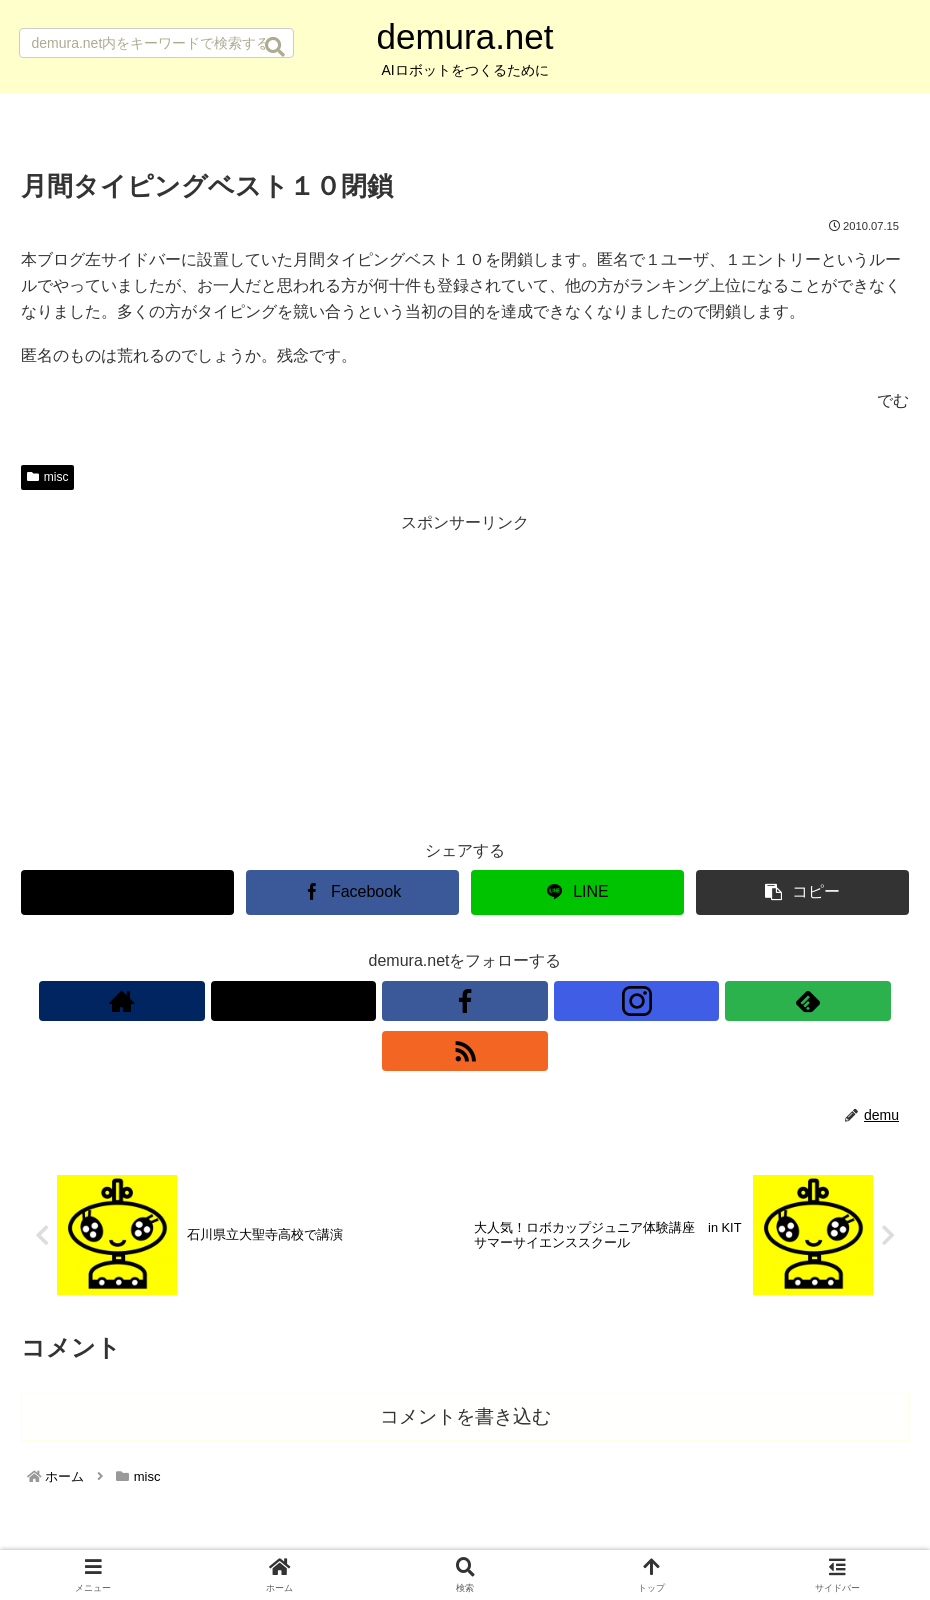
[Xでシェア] (127, 892)
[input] (156, 43)
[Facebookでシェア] (352, 892)
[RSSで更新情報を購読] (580, 1001)
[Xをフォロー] (396, 1001)
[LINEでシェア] (577, 892)
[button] (275, 47)
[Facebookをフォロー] (442, 1001)
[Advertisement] (465, 677)
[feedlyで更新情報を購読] (534, 1001)
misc (47, 477)
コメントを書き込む (465, 1368)
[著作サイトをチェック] (350, 1001)
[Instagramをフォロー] (488, 1001)
